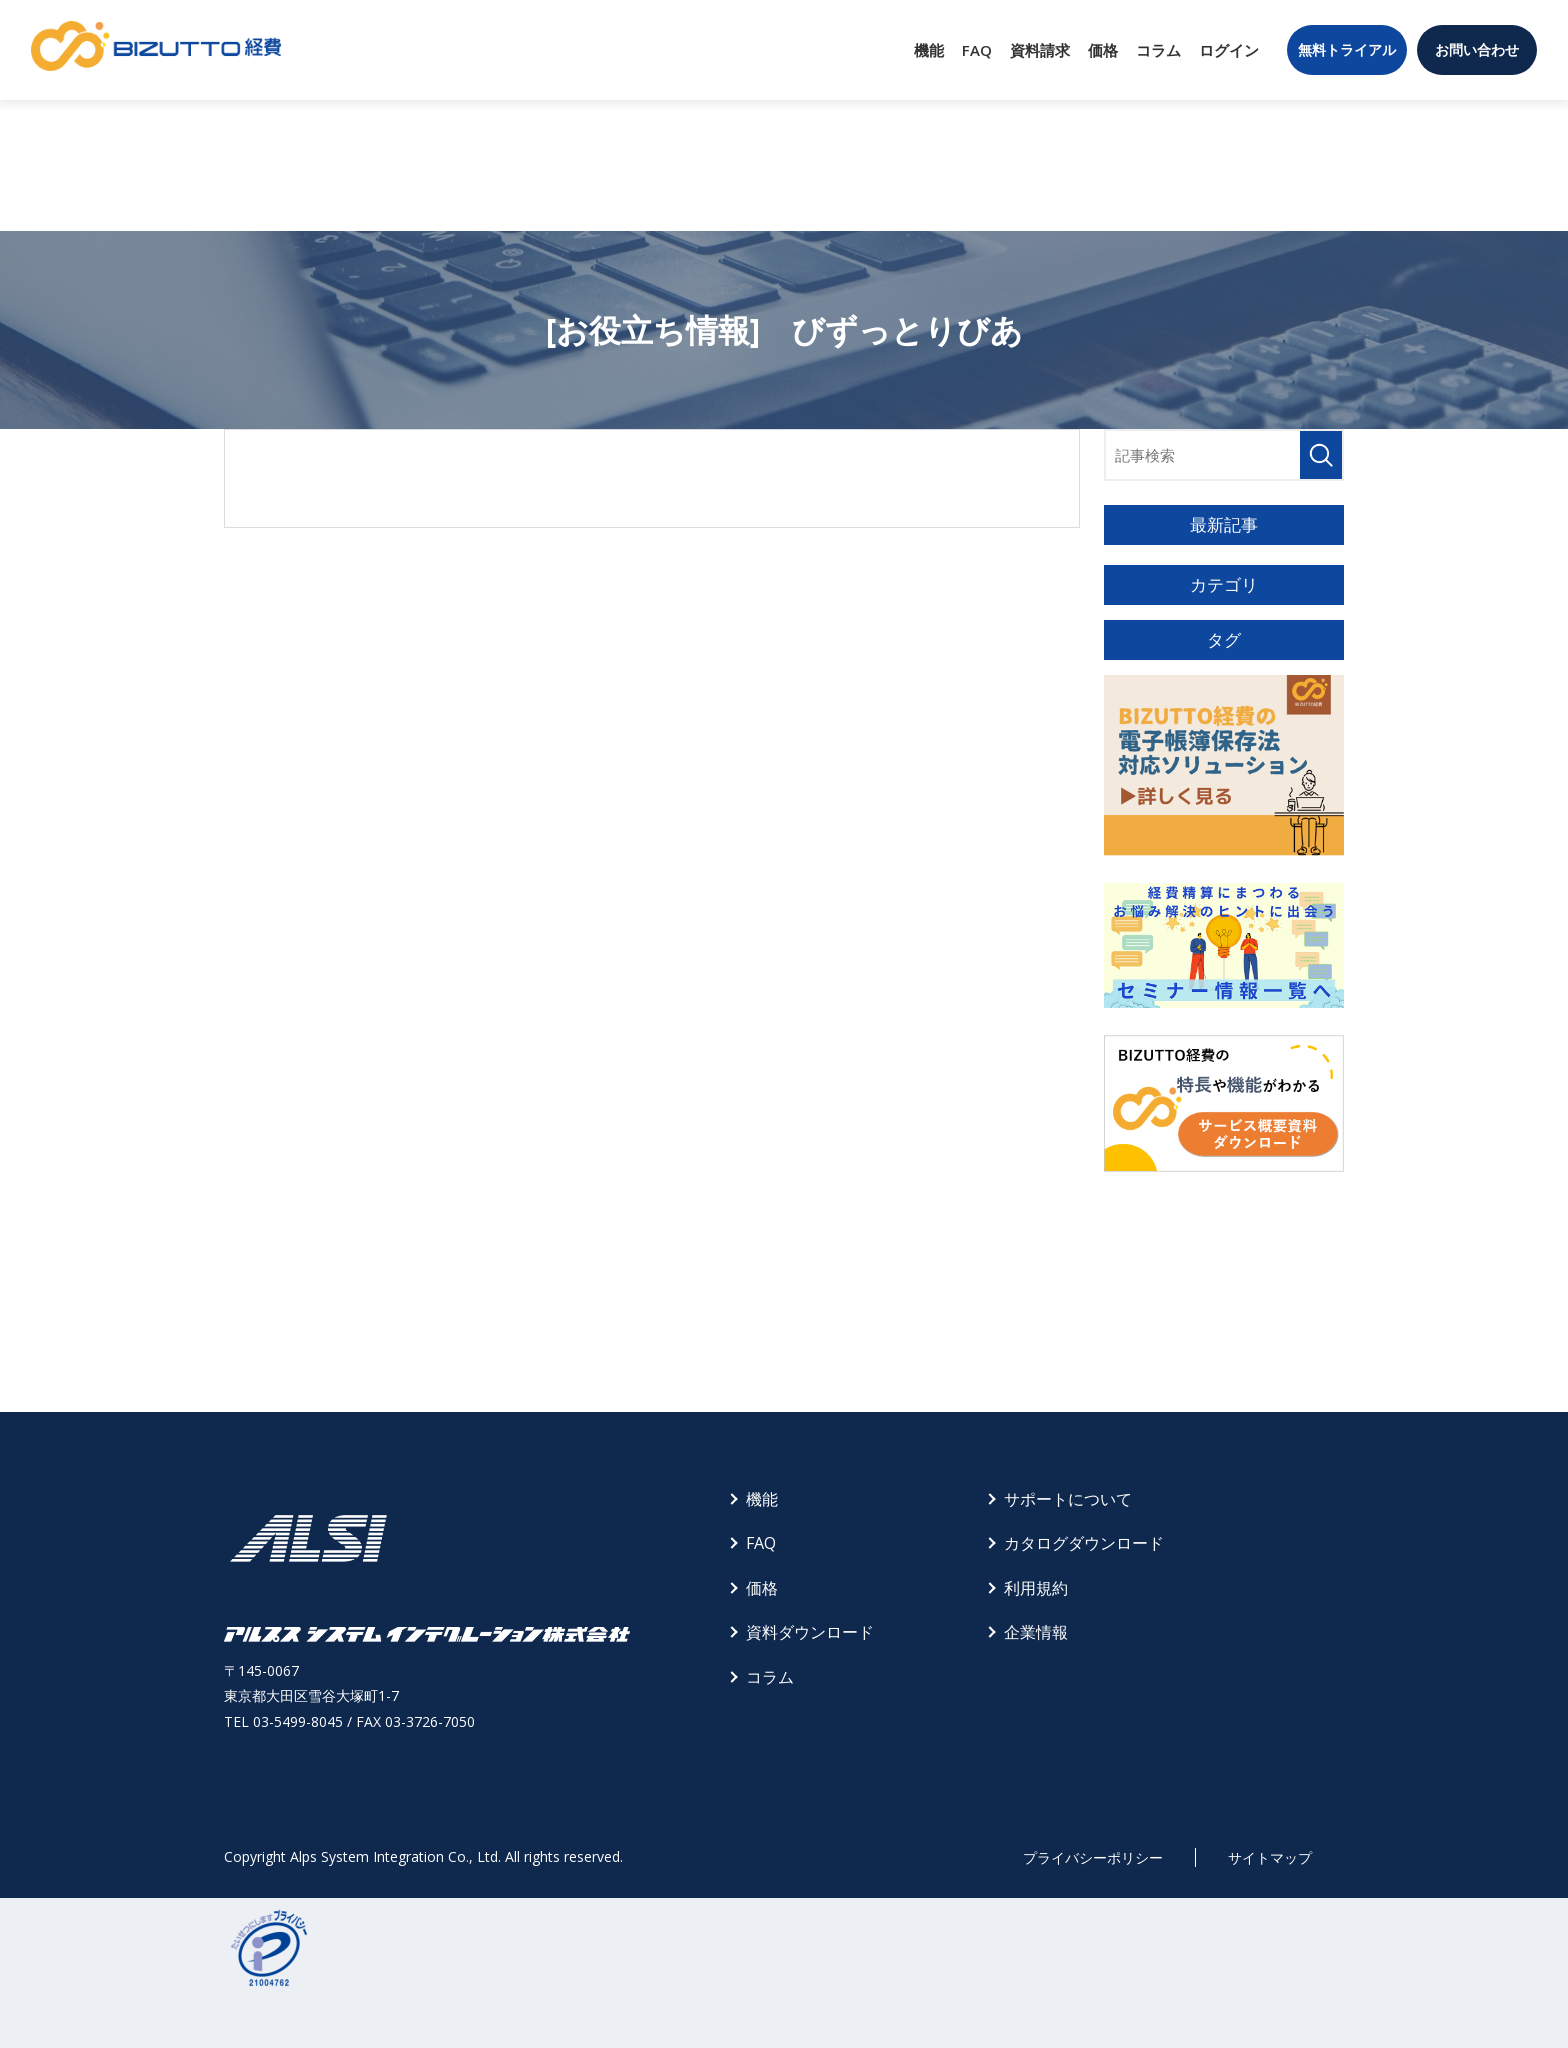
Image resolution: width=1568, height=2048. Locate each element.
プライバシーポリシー (1093, 1857)
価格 (1103, 50)
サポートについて (1068, 1499)
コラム (1158, 50)
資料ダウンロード (810, 1632)
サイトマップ (1270, 1857)
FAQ (977, 50)
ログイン (1229, 50)
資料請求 (1040, 50)
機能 (929, 50)
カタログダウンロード (1084, 1543)
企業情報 (1036, 1632)
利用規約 (1036, 1588)
